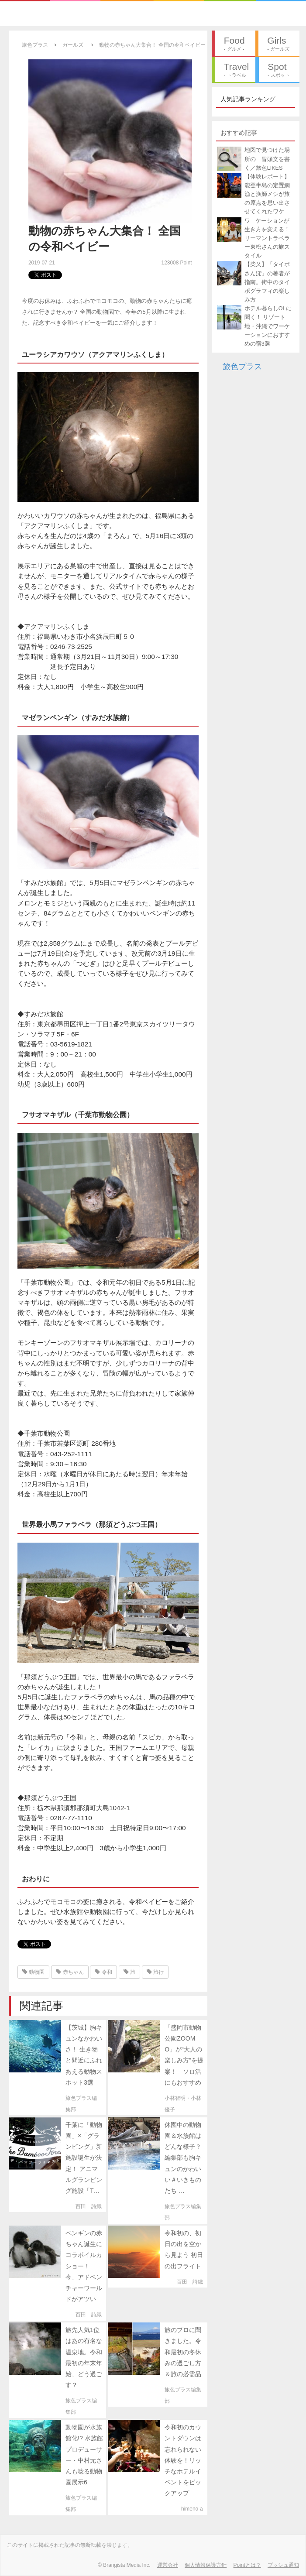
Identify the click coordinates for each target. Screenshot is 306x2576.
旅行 (155, 1972)
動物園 (33, 1972)
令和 (103, 1972)
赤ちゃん (69, 1972)
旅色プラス (242, 366)
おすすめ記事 (238, 132)
